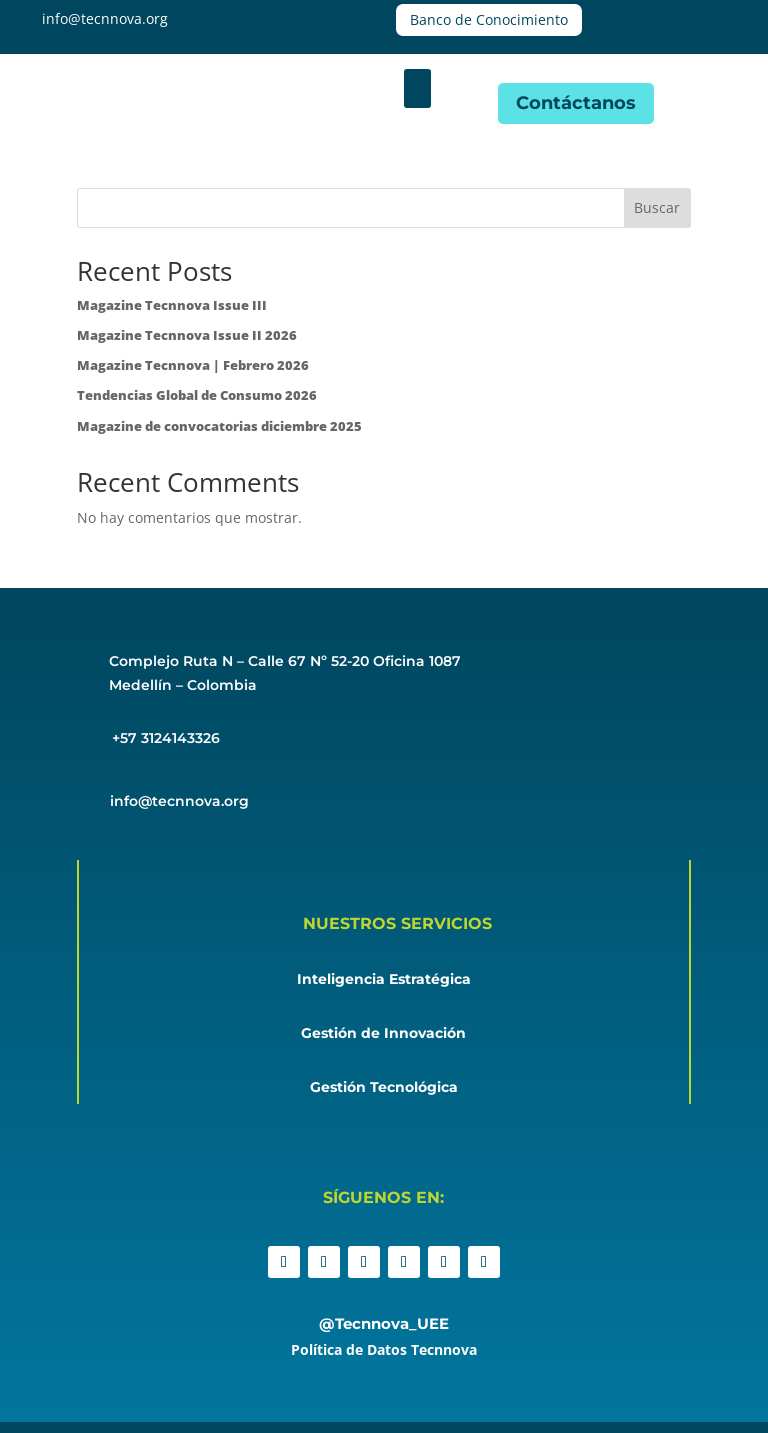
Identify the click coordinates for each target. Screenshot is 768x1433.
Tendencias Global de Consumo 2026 (197, 395)
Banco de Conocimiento (489, 19)
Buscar (657, 207)
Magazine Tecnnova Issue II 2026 (187, 335)
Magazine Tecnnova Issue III (172, 305)
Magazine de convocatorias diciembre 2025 (219, 426)
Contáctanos (576, 103)
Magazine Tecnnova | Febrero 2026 (193, 365)
